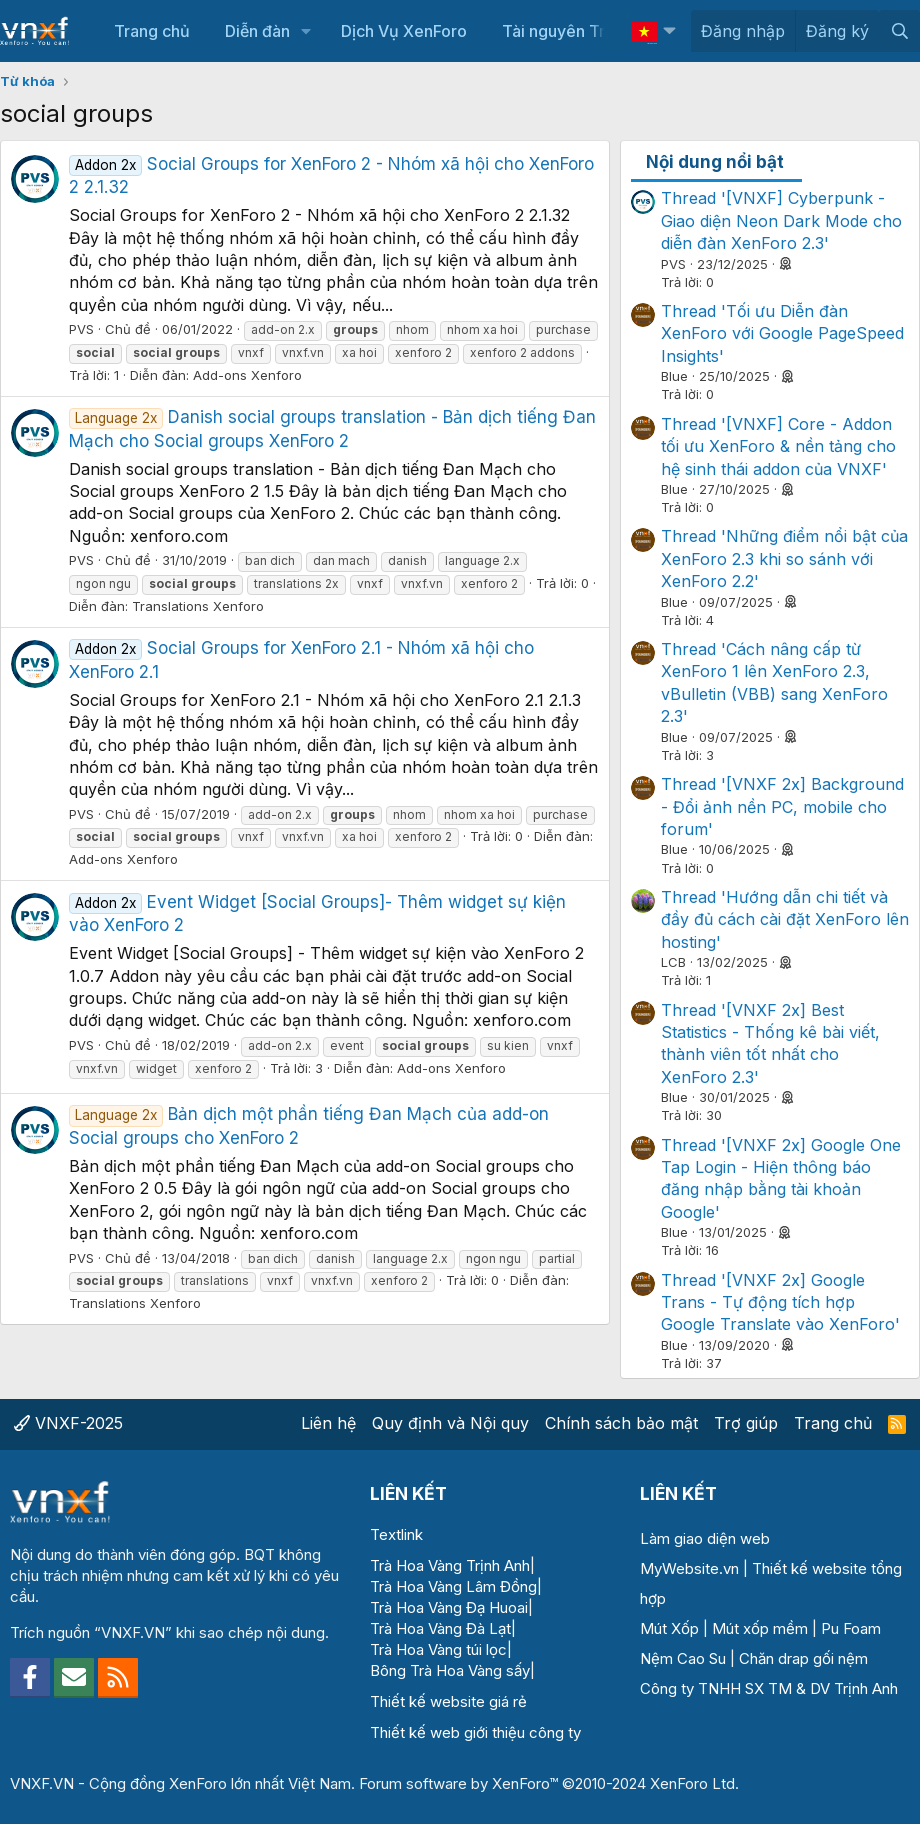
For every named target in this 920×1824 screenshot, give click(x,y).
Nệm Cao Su (683, 1658)
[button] (306, 31)
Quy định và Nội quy (450, 1423)
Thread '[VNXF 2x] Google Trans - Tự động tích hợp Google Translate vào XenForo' (780, 1302)
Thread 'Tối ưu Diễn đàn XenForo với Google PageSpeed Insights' (782, 333)
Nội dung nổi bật (715, 162)
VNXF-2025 (68, 1423)
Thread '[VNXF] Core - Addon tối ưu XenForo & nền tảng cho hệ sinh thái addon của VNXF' (778, 446)
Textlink (396, 1534)
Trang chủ (152, 31)
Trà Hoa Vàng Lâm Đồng (453, 1586)
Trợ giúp (746, 1423)
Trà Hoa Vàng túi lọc (438, 1649)
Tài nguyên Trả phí (571, 31)
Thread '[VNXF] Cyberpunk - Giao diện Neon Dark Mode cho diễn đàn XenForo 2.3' (781, 220)
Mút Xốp (669, 1628)
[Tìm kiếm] (899, 31)
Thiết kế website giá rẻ (448, 1701)
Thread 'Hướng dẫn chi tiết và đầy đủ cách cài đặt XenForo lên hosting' (785, 919)
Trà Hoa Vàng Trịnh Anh (450, 1565)
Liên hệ (328, 1423)
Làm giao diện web (705, 1538)
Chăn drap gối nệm (803, 1658)
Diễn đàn (257, 31)
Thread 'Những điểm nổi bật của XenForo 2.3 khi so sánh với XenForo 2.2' (784, 558)
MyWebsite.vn (689, 1568)
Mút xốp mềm (760, 1628)
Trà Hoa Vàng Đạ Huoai (449, 1607)
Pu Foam (851, 1628)
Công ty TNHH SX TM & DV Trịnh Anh (769, 1688)
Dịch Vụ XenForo (404, 31)
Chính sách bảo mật (621, 1423)
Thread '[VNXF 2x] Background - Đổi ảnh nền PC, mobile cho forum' (782, 806)
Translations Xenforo (198, 606)
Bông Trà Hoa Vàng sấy (450, 1670)
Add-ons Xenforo (247, 375)
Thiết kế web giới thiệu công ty (475, 1732)
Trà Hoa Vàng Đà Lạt (440, 1628)
